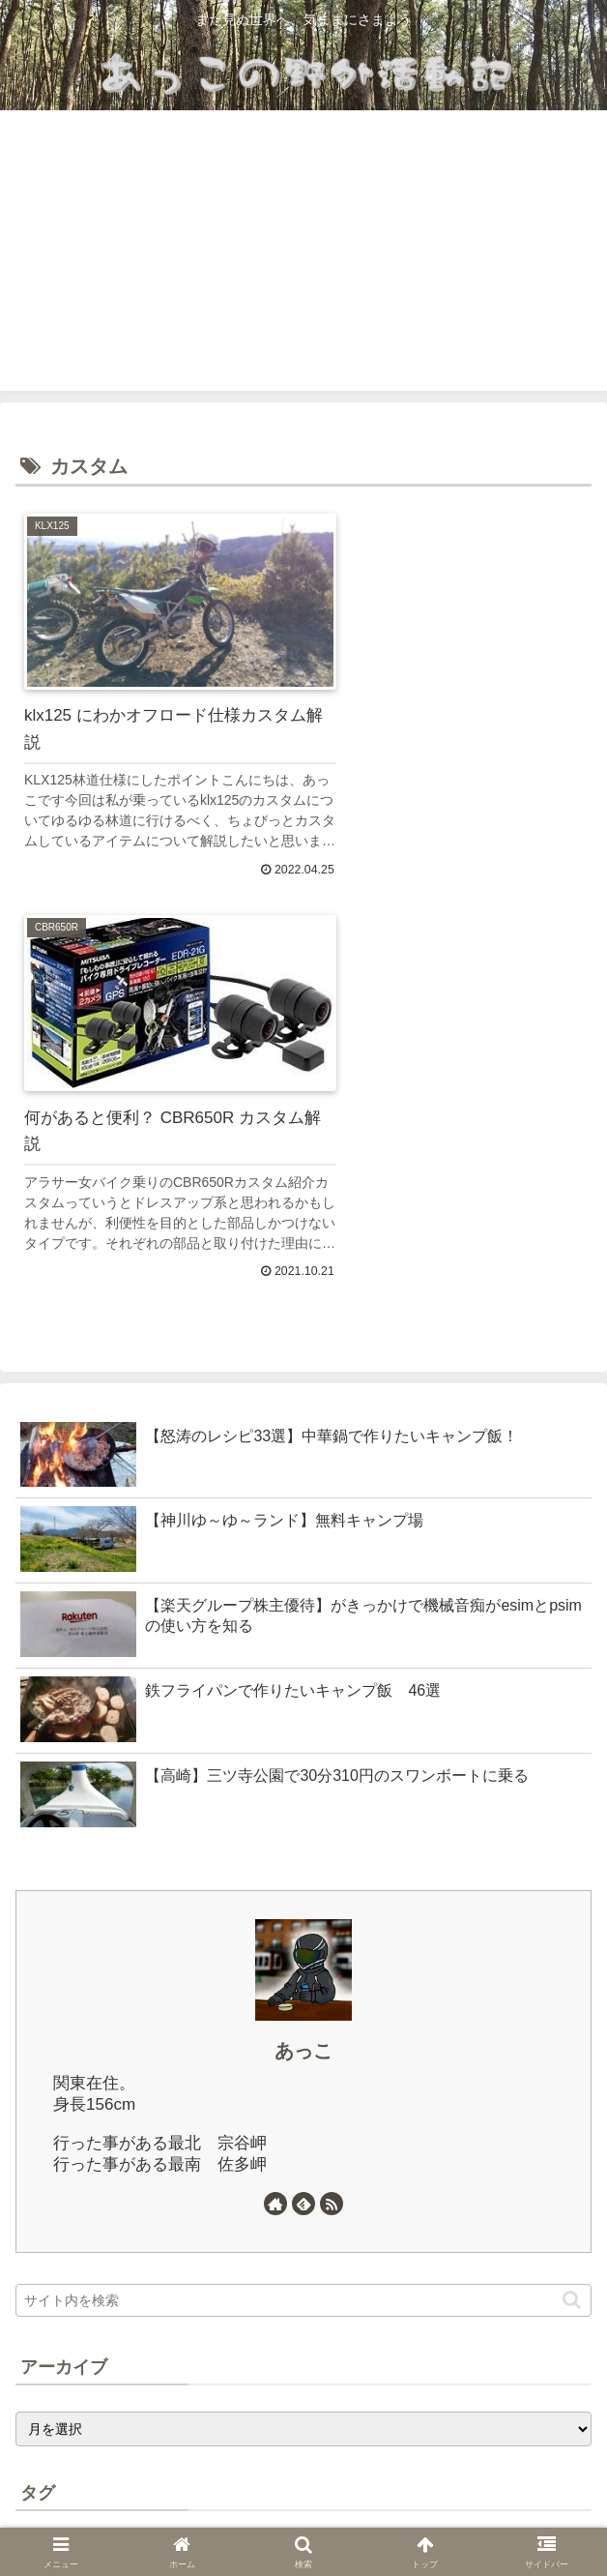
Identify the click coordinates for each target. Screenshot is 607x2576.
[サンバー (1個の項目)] (534, 2222)
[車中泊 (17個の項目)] (309, 2125)
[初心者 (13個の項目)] (417, 2125)
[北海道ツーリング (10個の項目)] (91, 2158)
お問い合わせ (500, 2513)
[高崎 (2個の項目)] (165, 2222)
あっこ (303, 1622)
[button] (572, 1872)
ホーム (106, 2513)
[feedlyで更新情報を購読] (303, 1776)
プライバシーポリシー (303, 2513)
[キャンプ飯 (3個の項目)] (536, 2191)
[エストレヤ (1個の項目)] (450, 2255)
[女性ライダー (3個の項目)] (234, 2191)
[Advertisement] (303, 255)
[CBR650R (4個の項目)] (539, 2158)
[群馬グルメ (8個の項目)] (222, 2158)
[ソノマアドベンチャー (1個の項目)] (427, 2287)
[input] (303, 1872)
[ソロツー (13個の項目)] (532, 2125)
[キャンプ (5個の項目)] (437, 2158)
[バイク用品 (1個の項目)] (70, 2255)
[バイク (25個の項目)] (69, 2125)
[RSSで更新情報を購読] (331, 1776)
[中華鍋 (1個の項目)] (168, 2255)
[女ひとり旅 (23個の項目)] (189, 2125)
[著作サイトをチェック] (275, 1776)
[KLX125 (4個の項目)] (126, 2191)
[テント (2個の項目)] (67, 2222)
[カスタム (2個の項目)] (419, 2222)
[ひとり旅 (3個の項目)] (432, 2191)
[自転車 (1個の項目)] (139, 2287)
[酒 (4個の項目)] (47, 2191)
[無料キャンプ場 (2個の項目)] (286, 2222)
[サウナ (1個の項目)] (548, 2255)
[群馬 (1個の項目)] (249, 2255)
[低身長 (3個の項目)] (338, 2191)
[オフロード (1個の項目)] (340, 2255)
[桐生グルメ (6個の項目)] (332, 2158)
